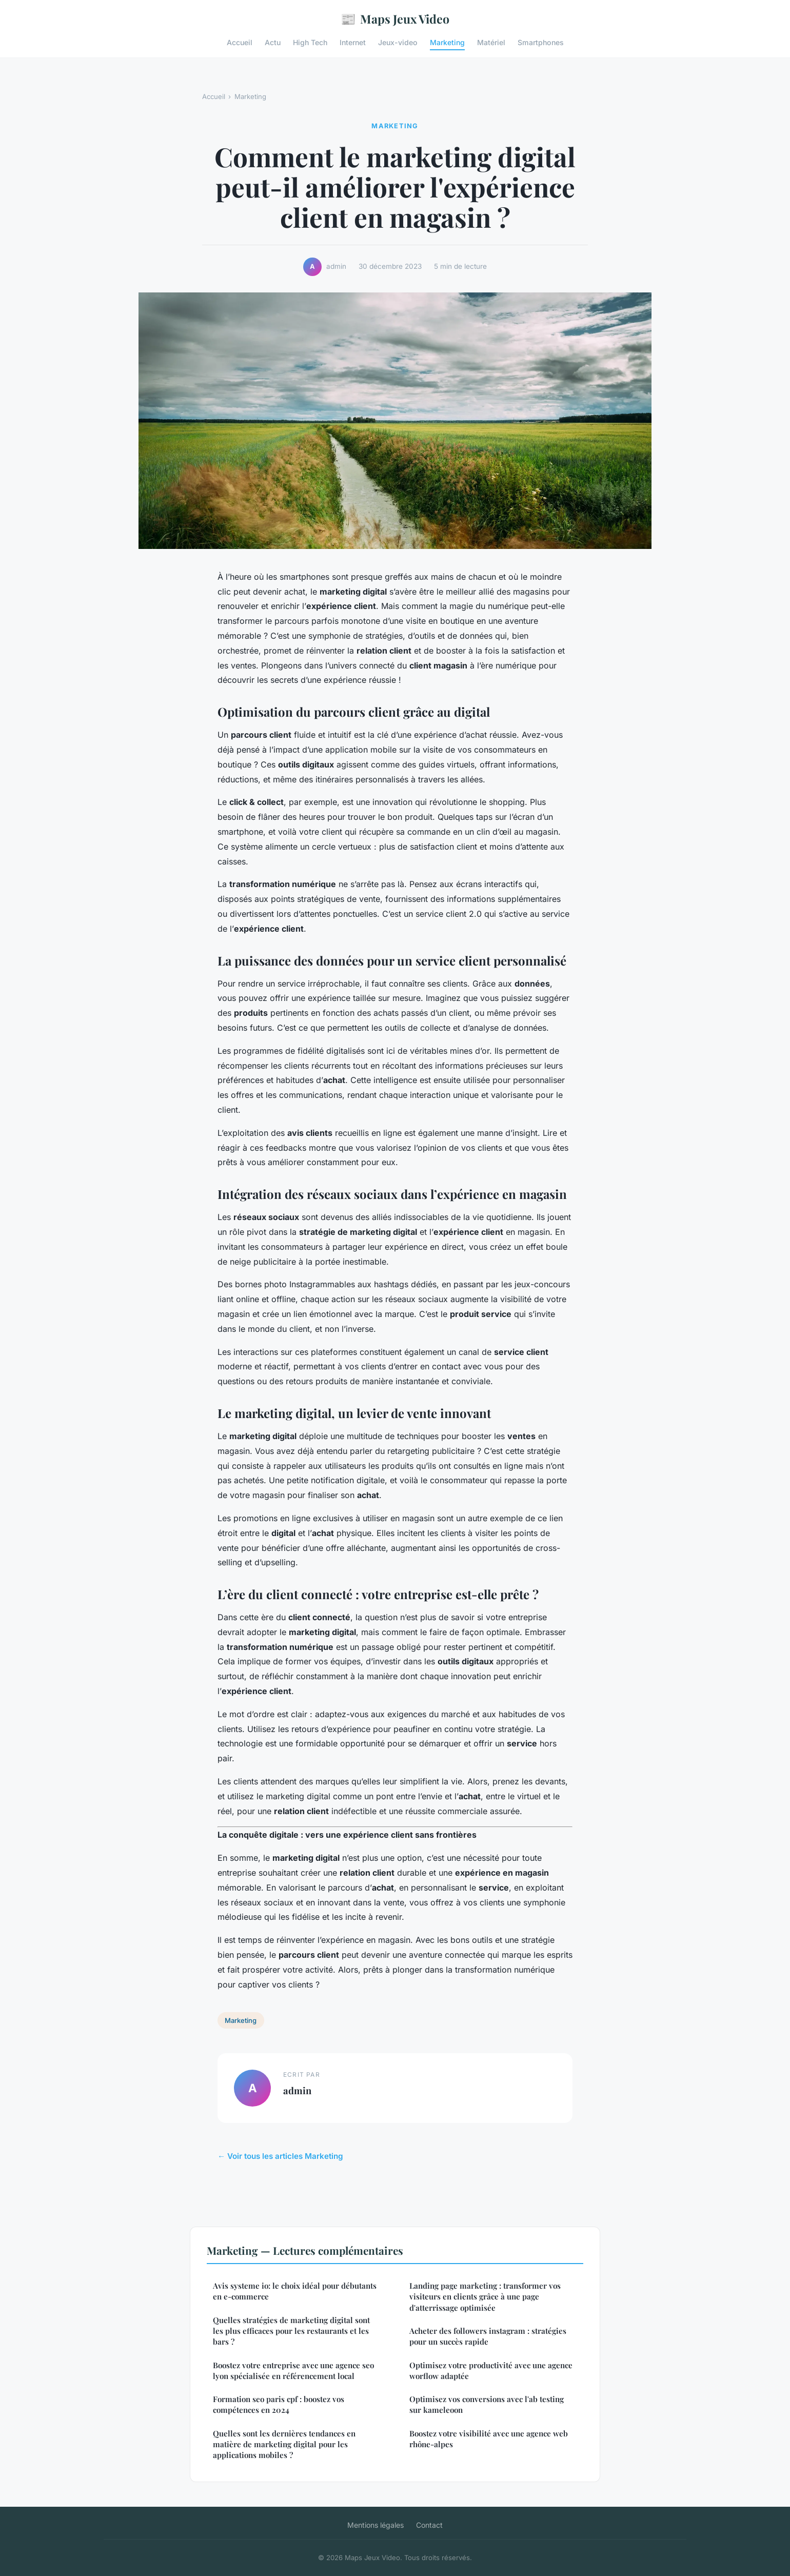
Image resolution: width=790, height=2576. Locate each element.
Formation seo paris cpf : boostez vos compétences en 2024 (278, 2404)
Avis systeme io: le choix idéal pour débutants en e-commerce (295, 2291)
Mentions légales (375, 2525)
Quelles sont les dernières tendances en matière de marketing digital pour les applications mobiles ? (284, 2444)
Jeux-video (398, 42)
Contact (429, 2525)
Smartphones (541, 42)
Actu (273, 42)
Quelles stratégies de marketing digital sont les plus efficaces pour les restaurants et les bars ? (291, 2331)
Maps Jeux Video (395, 18)
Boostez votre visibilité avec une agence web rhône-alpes (488, 2438)
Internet (353, 42)
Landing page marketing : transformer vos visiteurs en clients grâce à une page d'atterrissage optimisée (485, 2296)
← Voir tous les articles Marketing (280, 2156)
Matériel (491, 42)
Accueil (239, 42)
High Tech (310, 42)
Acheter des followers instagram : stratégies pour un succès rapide (487, 2336)
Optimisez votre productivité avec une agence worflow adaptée (490, 2370)
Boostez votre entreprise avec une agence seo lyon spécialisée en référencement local (293, 2370)
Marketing (447, 42)
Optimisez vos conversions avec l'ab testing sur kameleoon (486, 2404)
